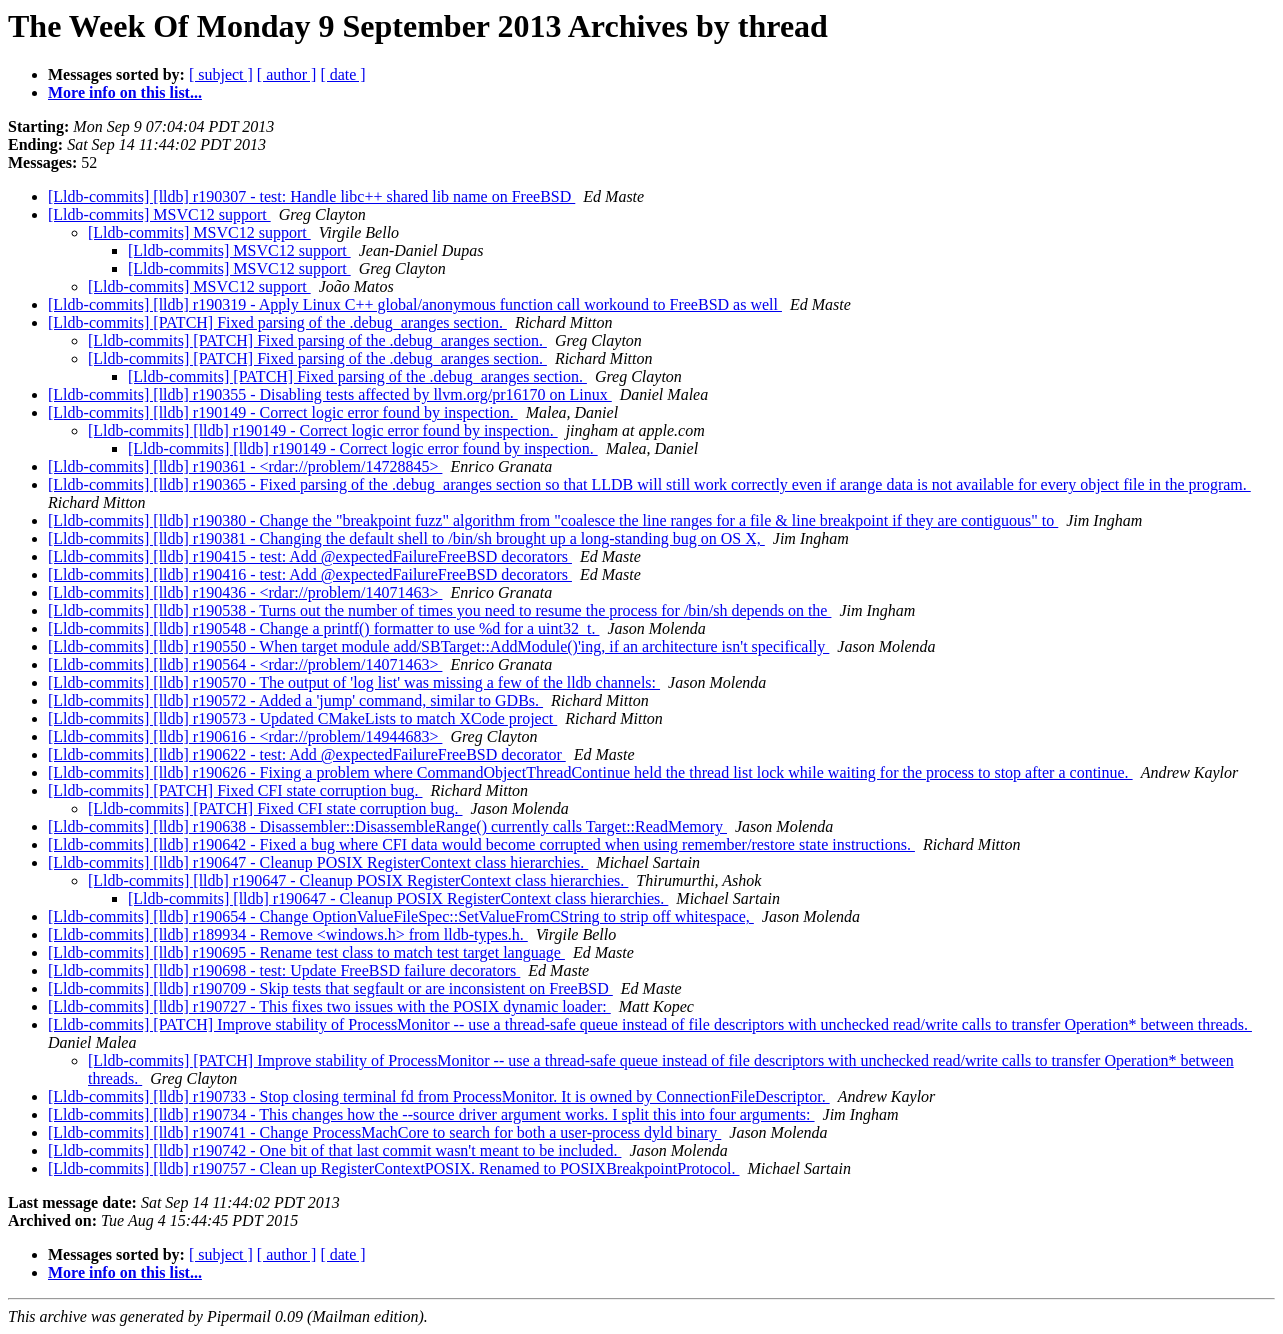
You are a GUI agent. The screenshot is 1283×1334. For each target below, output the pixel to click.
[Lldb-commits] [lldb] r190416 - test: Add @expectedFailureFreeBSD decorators (310, 574)
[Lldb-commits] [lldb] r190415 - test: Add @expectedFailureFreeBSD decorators (310, 556)
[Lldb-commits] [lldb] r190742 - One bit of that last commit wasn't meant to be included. (334, 1150)
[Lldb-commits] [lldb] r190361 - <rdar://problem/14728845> (245, 466)
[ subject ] (221, 74)
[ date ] (342, 74)
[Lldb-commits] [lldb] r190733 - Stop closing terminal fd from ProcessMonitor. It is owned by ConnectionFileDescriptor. (439, 1096)
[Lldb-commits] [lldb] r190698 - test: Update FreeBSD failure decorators (284, 970)
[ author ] (287, 74)
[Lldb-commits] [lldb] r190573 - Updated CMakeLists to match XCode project (302, 718)
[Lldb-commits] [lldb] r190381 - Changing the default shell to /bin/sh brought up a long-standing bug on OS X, (406, 538)
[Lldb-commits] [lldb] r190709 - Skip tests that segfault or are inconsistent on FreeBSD (330, 988)
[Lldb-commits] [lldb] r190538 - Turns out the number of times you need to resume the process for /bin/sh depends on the (439, 610)
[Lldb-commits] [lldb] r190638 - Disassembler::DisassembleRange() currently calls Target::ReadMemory (387, 826)
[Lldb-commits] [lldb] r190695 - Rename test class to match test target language (306, 952)
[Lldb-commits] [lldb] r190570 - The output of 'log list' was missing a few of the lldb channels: (354, 682)
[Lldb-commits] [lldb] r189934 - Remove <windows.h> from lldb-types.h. (288, 934)
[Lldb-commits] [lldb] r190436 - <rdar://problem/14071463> (245, 592)
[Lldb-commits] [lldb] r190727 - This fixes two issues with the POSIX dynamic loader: (329, 1006)
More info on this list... (125, 92)
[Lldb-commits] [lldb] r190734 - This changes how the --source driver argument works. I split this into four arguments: (431, 1114)
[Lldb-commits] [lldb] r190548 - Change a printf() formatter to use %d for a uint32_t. (323, 628)
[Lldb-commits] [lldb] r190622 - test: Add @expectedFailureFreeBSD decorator (307, 754)
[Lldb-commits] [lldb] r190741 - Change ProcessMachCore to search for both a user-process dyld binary (384, 1132)
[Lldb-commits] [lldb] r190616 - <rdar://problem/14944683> (245, 736)
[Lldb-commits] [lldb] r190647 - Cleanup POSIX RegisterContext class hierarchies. (318, 862)
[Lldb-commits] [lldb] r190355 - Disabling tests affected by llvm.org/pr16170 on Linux (330, 394)
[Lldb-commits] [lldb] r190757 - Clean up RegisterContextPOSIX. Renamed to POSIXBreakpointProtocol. (393, 1168)
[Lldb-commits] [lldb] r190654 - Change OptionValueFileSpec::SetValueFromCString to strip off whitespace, (401, 916)
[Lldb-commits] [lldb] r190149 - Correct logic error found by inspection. (283, 412)
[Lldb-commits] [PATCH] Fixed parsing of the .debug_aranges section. (277, 322)
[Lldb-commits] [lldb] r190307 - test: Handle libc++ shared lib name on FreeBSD (311, 196)
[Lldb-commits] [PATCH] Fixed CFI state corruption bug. (235, 790)
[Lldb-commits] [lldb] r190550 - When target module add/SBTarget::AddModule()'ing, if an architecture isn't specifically (438, 646)
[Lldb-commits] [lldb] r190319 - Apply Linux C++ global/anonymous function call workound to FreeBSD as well (415, 304)
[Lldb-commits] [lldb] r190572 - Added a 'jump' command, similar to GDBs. (295, 700)
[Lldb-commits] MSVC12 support (159, 214)
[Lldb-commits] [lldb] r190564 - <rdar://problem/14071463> (245, 664)
